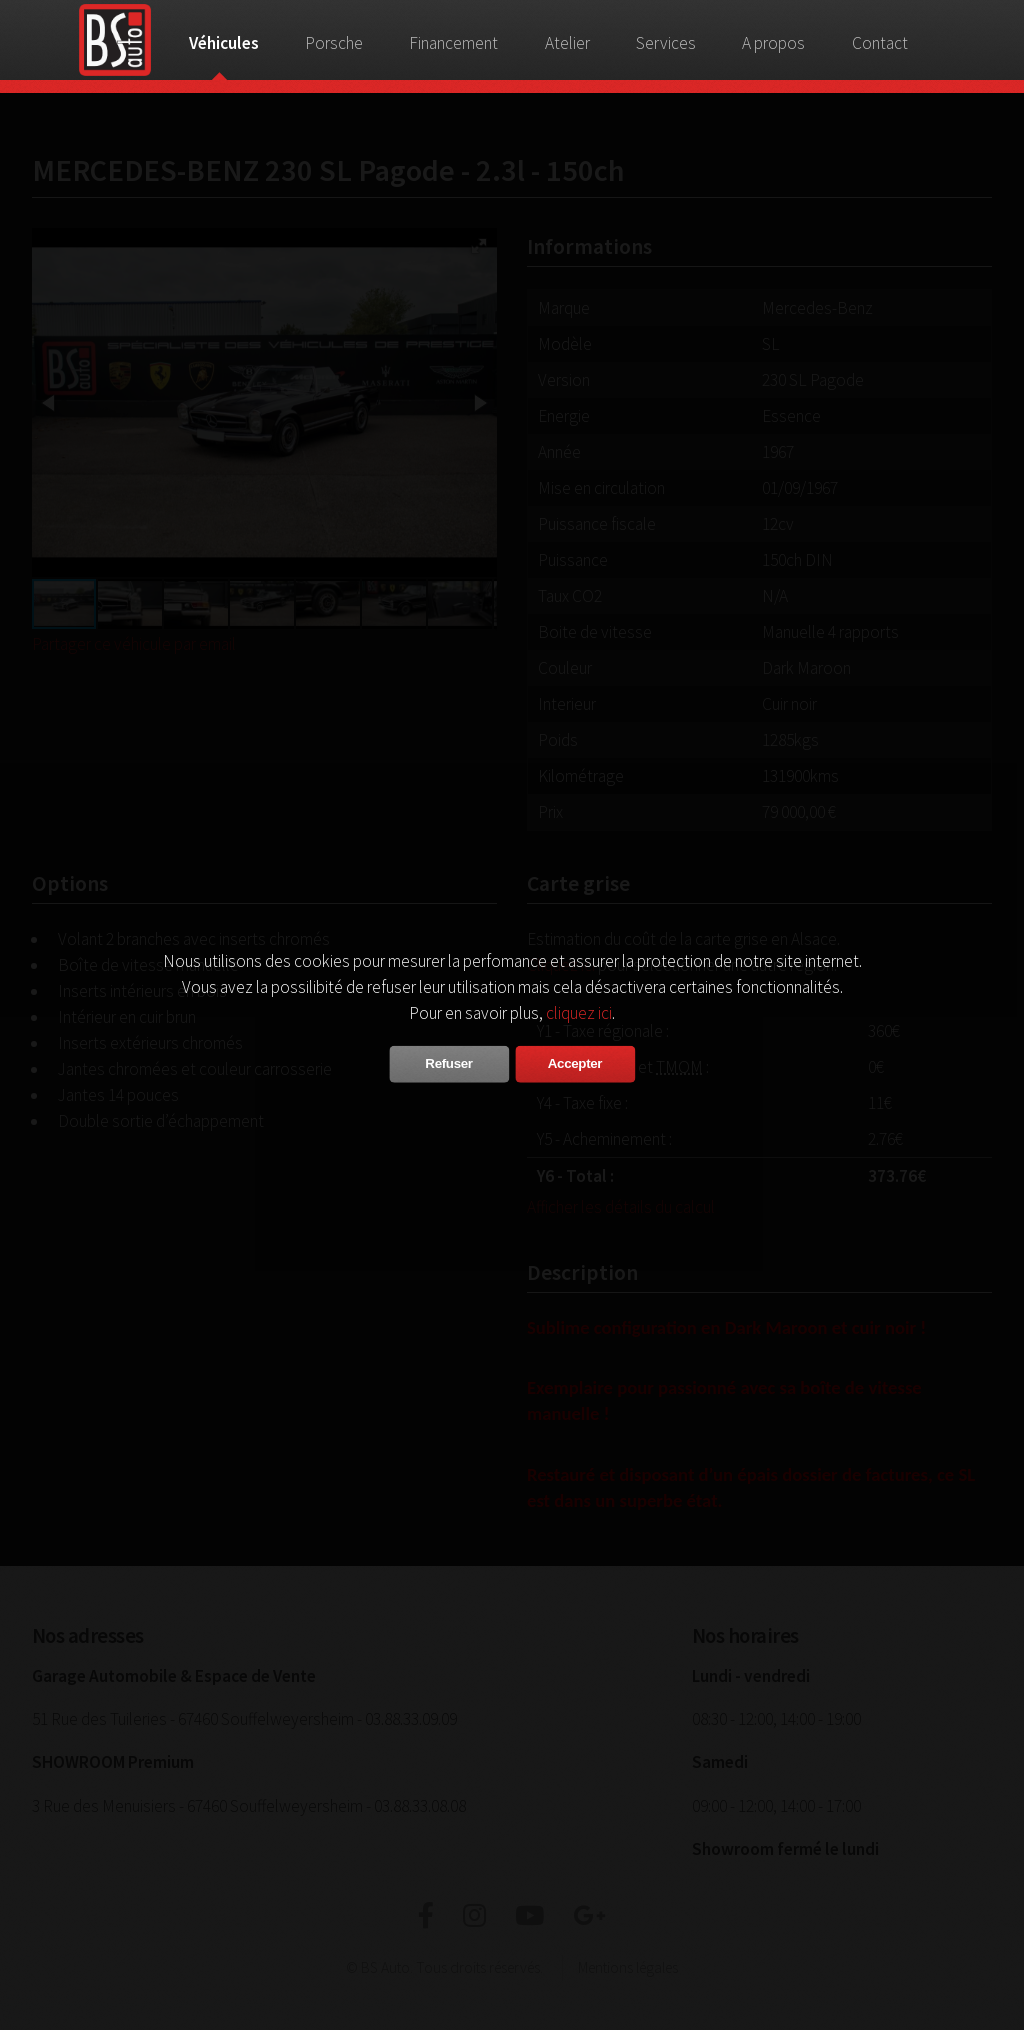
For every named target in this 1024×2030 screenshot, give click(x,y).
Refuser (448, 1063)
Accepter (575, 1063)
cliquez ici (579, 1013)
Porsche (334, 43)
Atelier (567, 43)
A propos (773, 43)
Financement (453, 43)
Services (666, 43)
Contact (880, 43)
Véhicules (224, 43)
